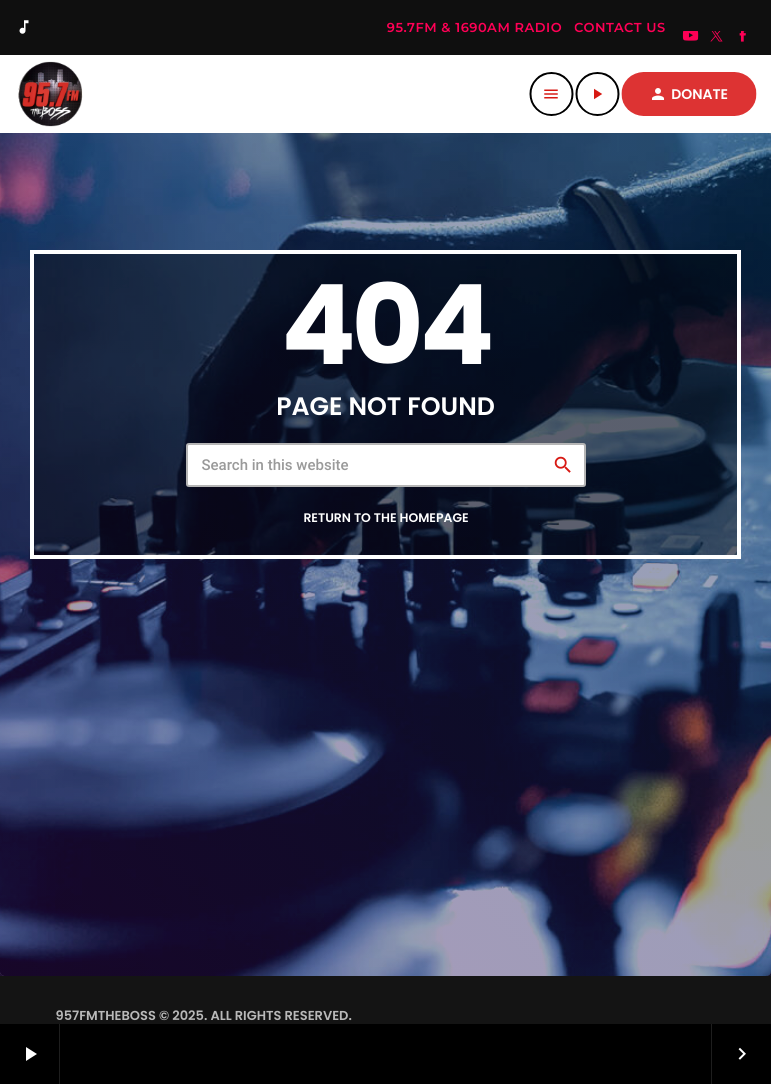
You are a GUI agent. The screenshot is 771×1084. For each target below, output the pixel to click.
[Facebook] (743, 38)
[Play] (597, 94)
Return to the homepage (385, 518)
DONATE (688, 94)
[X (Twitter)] (717, 38)
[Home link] (50, 94)
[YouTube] (691, 38)
